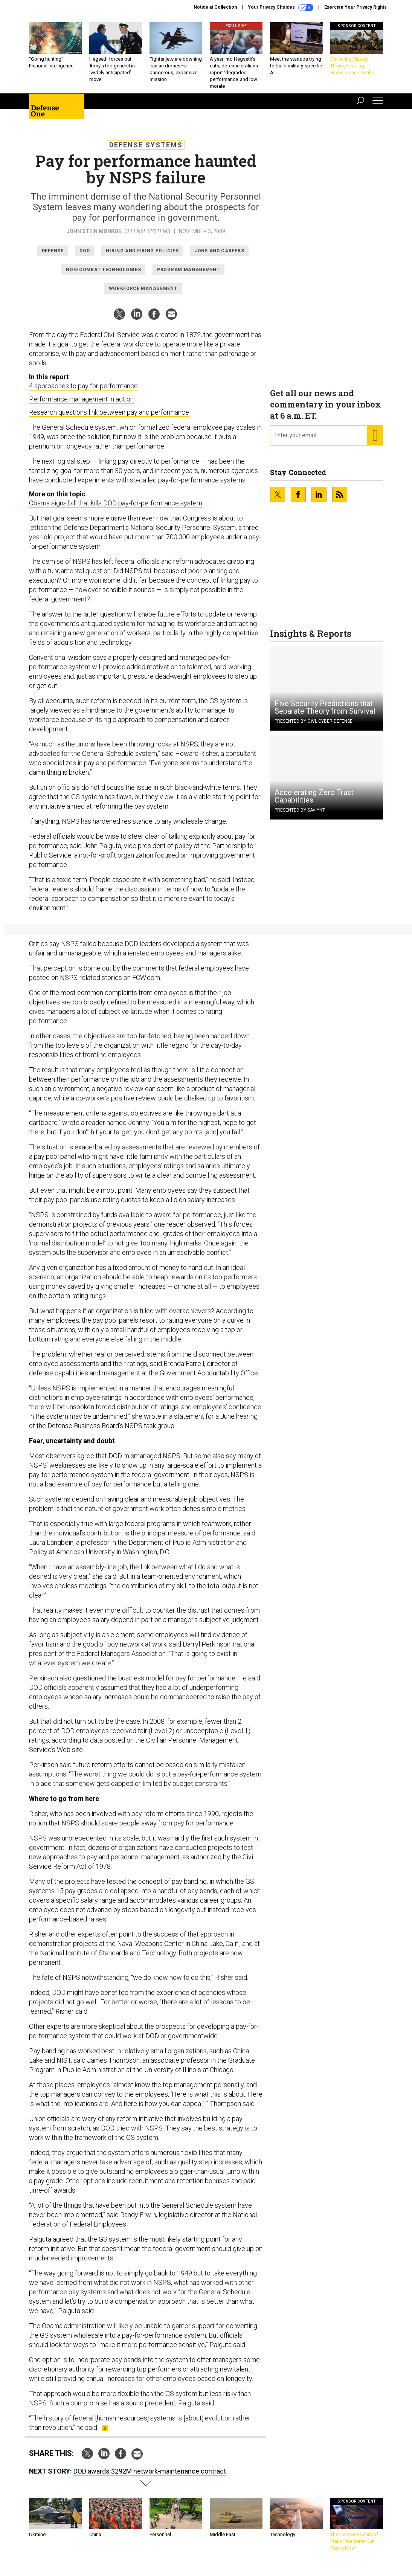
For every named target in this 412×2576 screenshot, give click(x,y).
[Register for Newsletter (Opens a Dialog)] (375, 441)
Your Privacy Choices (280, 7)
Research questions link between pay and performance (109, 418)
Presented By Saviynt (300, 815)
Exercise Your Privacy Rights (355, 7)
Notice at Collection (215, 7)
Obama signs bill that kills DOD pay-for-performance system (115, 509)
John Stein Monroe (94, 237)
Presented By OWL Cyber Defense (313, 726)
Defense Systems (146, 150)
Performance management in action (81, 405)
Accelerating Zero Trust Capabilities (314, 802)
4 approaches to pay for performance (83, 391)
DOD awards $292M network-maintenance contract (149, 2477)
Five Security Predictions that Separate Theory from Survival (325, 713)
